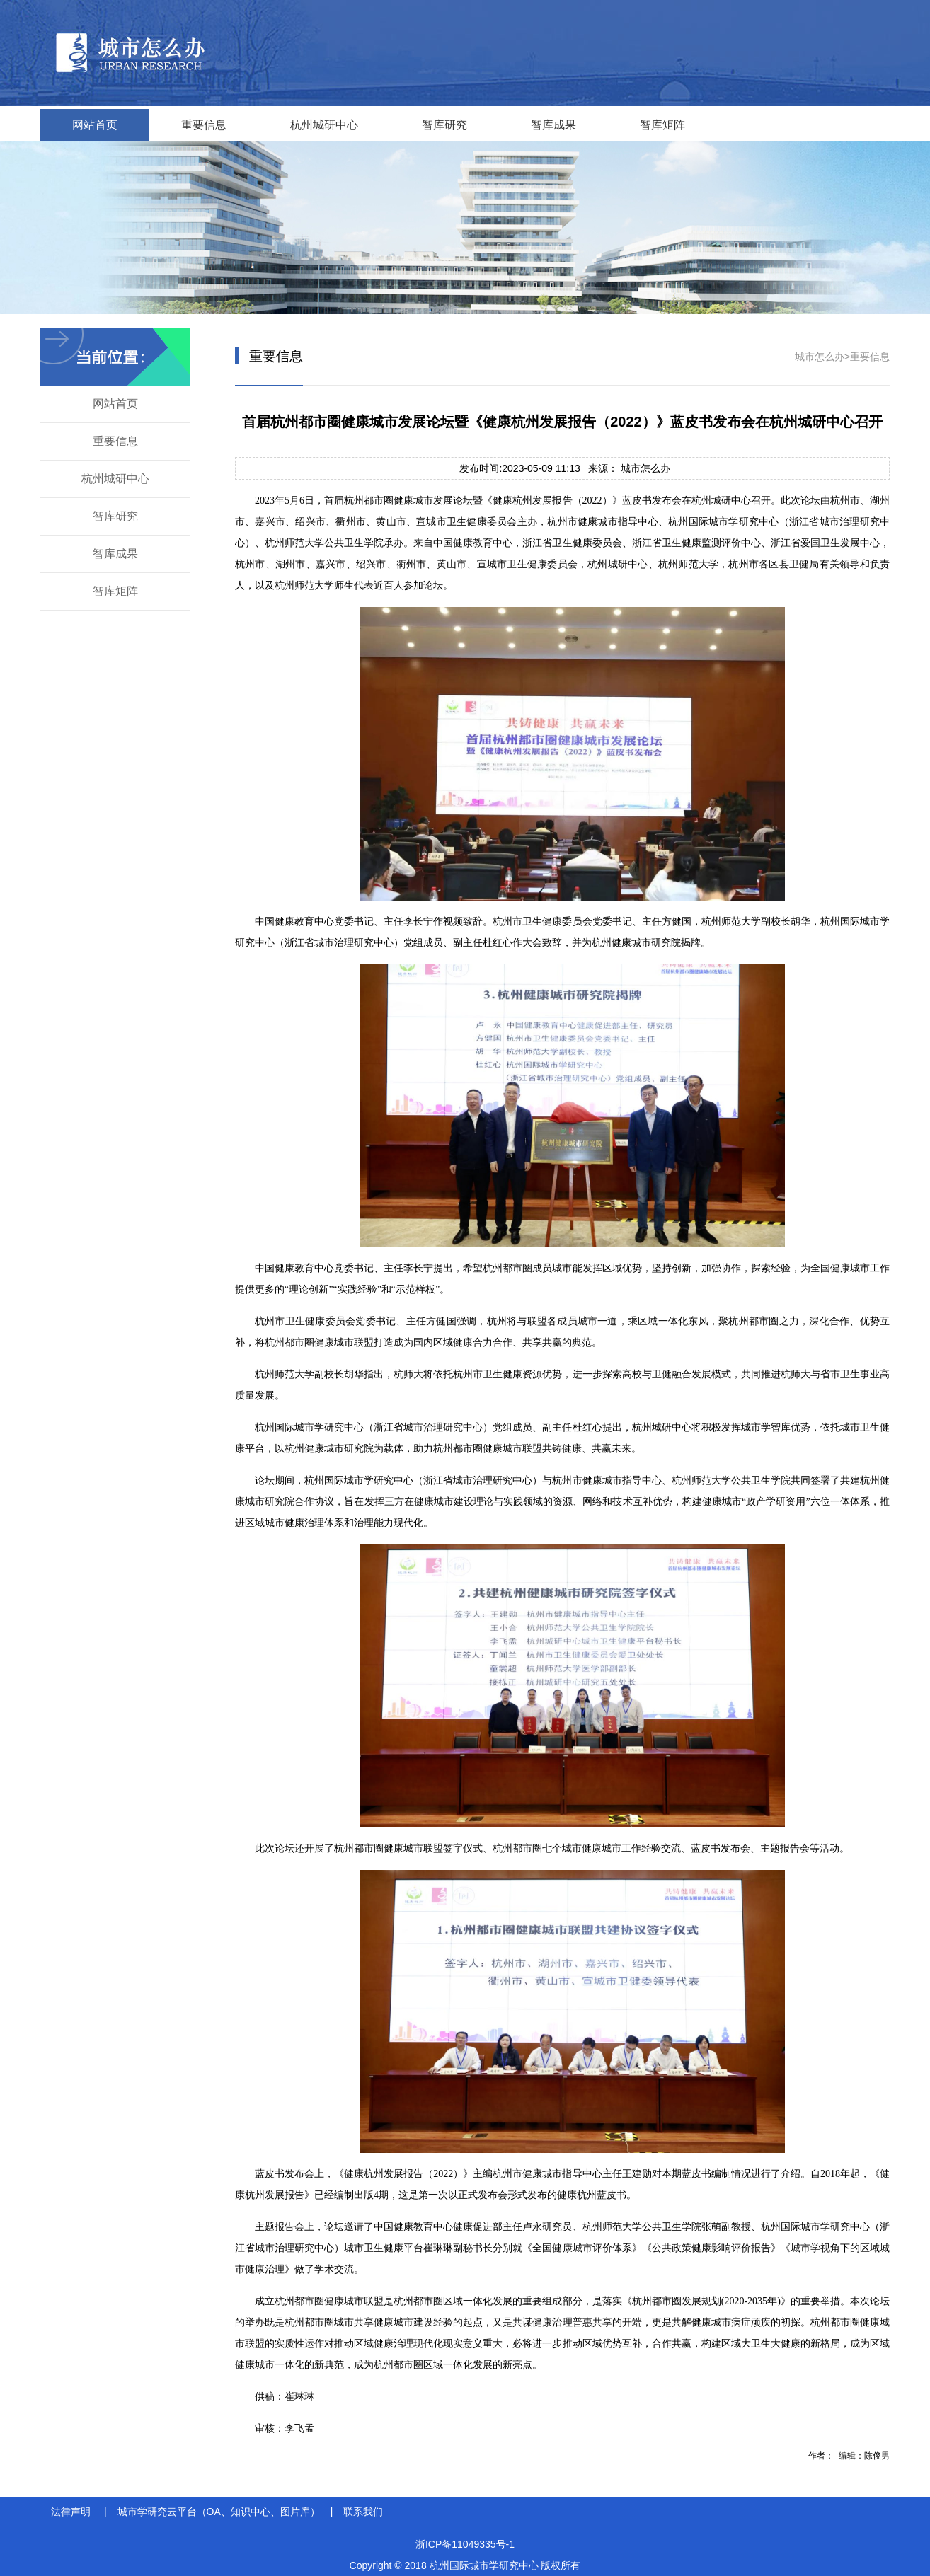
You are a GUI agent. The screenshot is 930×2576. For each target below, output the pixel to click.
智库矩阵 (662, 125)
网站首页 (94, 125)
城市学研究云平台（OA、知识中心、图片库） (218, 2511)
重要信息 (203, 125)
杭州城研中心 (324, 125)
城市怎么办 (819, 356)
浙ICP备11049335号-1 (465, 2544)
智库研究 (444, 125)
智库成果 (553, 125)
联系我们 (363, 2511)
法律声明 (71, 2511)
